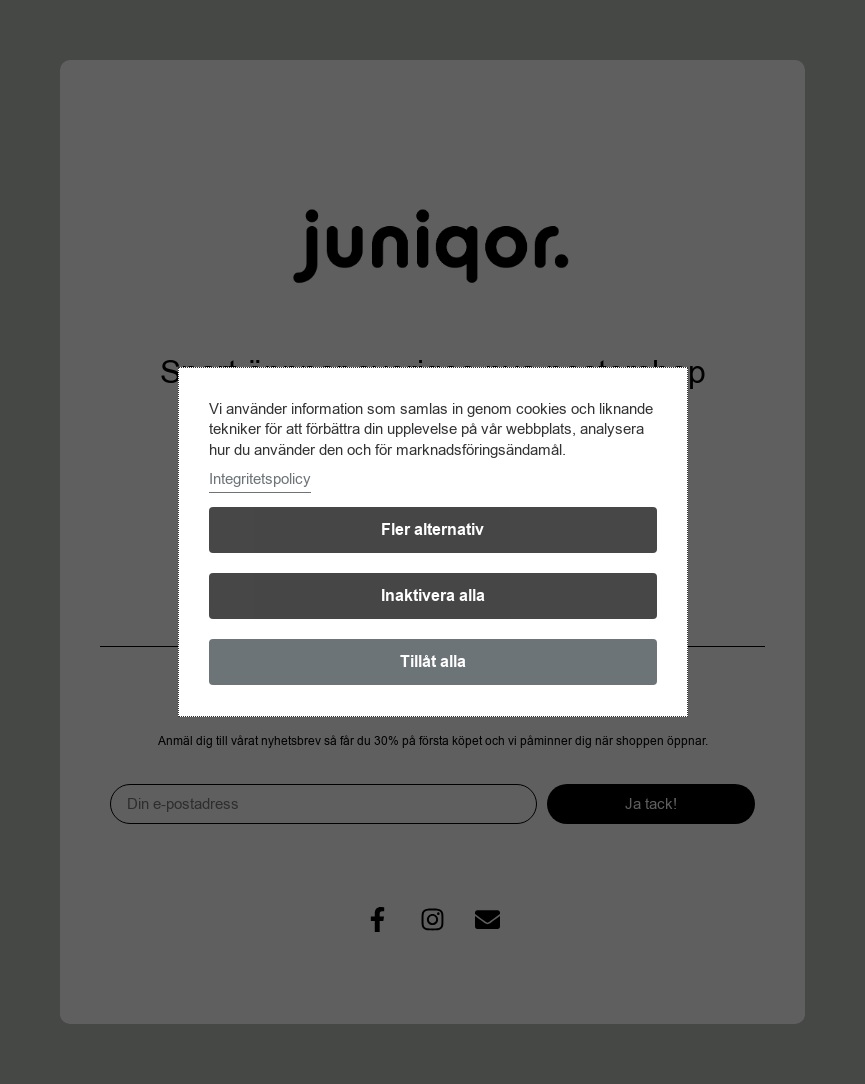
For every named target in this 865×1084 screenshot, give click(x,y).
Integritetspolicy (260, 479)
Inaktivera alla (433, 596)
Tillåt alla (433, 662)
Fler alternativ (432, 530)
